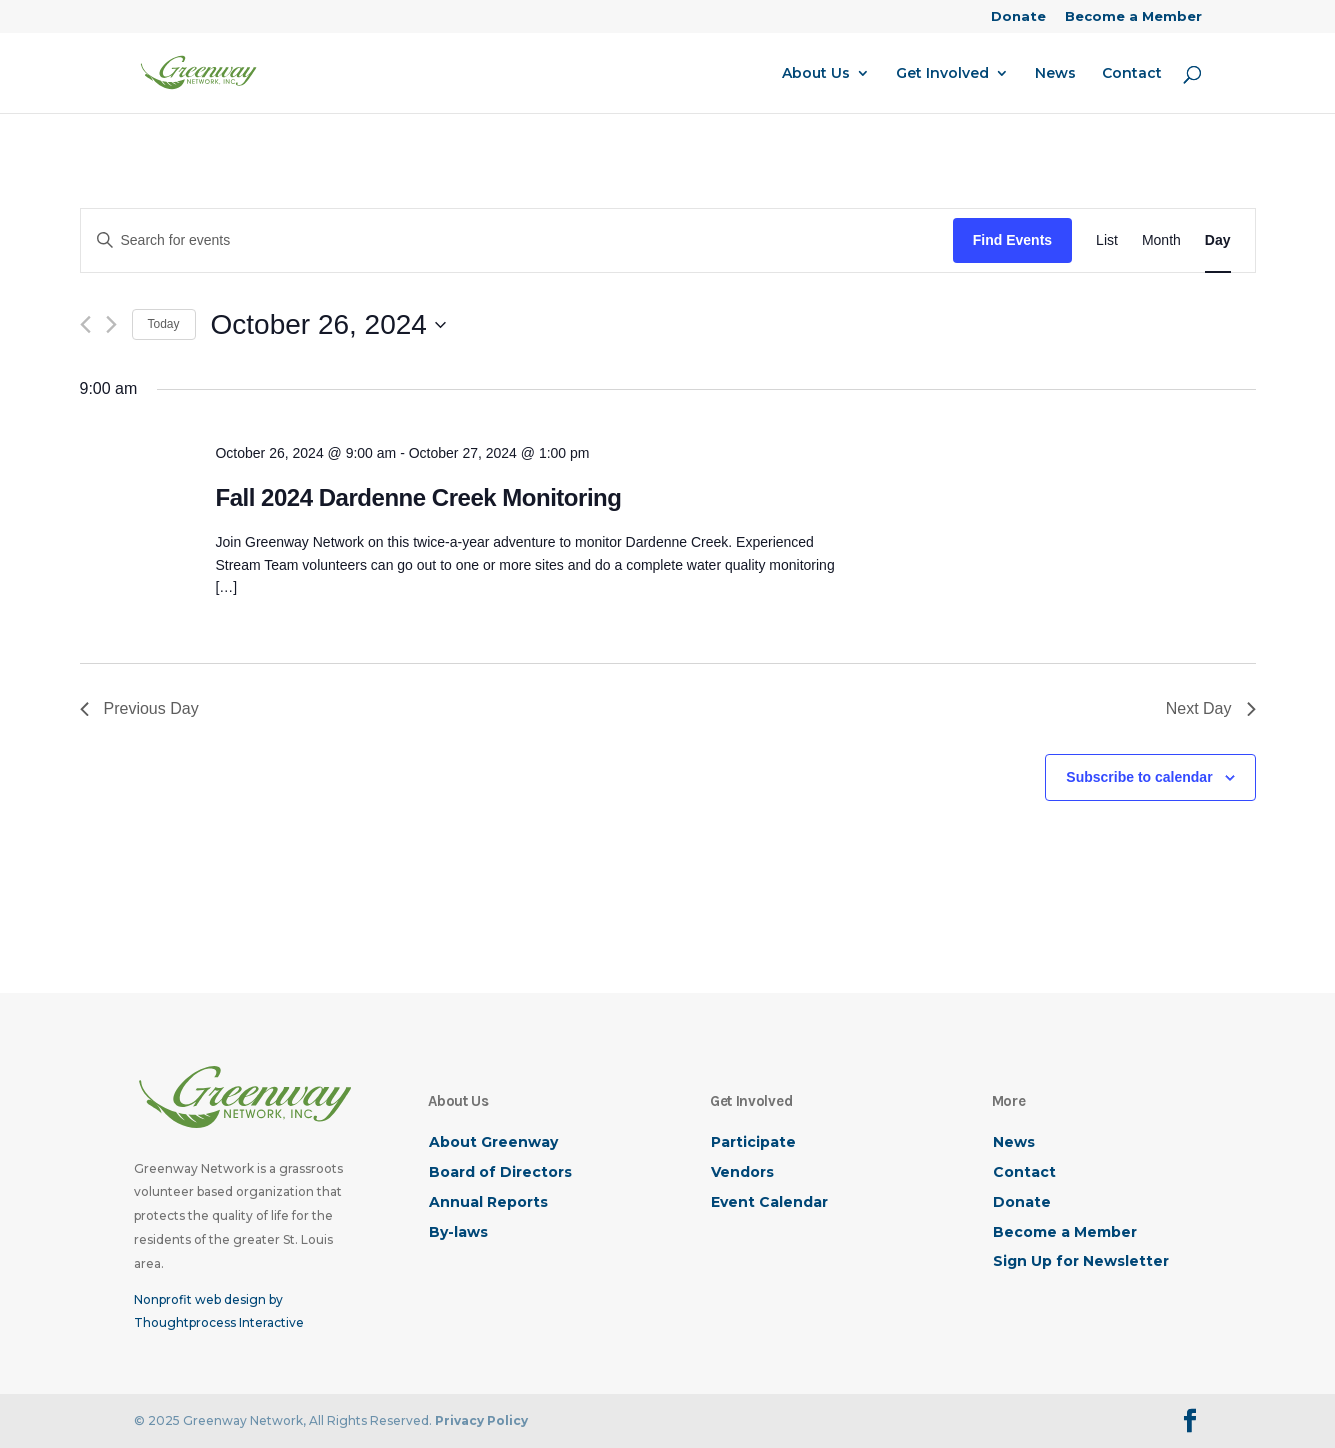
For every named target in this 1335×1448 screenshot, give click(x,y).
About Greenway (493, 1142)
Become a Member (1133, 17)
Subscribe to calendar (1139, 777)
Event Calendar (769, 1202)
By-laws (458, 1232)
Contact (1132, 74)
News (1055, 74)
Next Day (1211, 708)
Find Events (1012, 240)
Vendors (742, 1172)
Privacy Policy (481, 1420)
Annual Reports (488, 1202)
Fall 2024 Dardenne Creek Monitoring (418, 497)
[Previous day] (85, 324)
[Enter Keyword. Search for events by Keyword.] (517, 240)
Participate (753, 1142)
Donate (1018, 17)
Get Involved (942, 74)
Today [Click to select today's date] (164, 324)
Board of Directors (500, 1172)
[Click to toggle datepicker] (328, 325)
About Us (816, 74)
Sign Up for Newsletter (1081, 1261)
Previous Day (139, 708)
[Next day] (111, 324)
